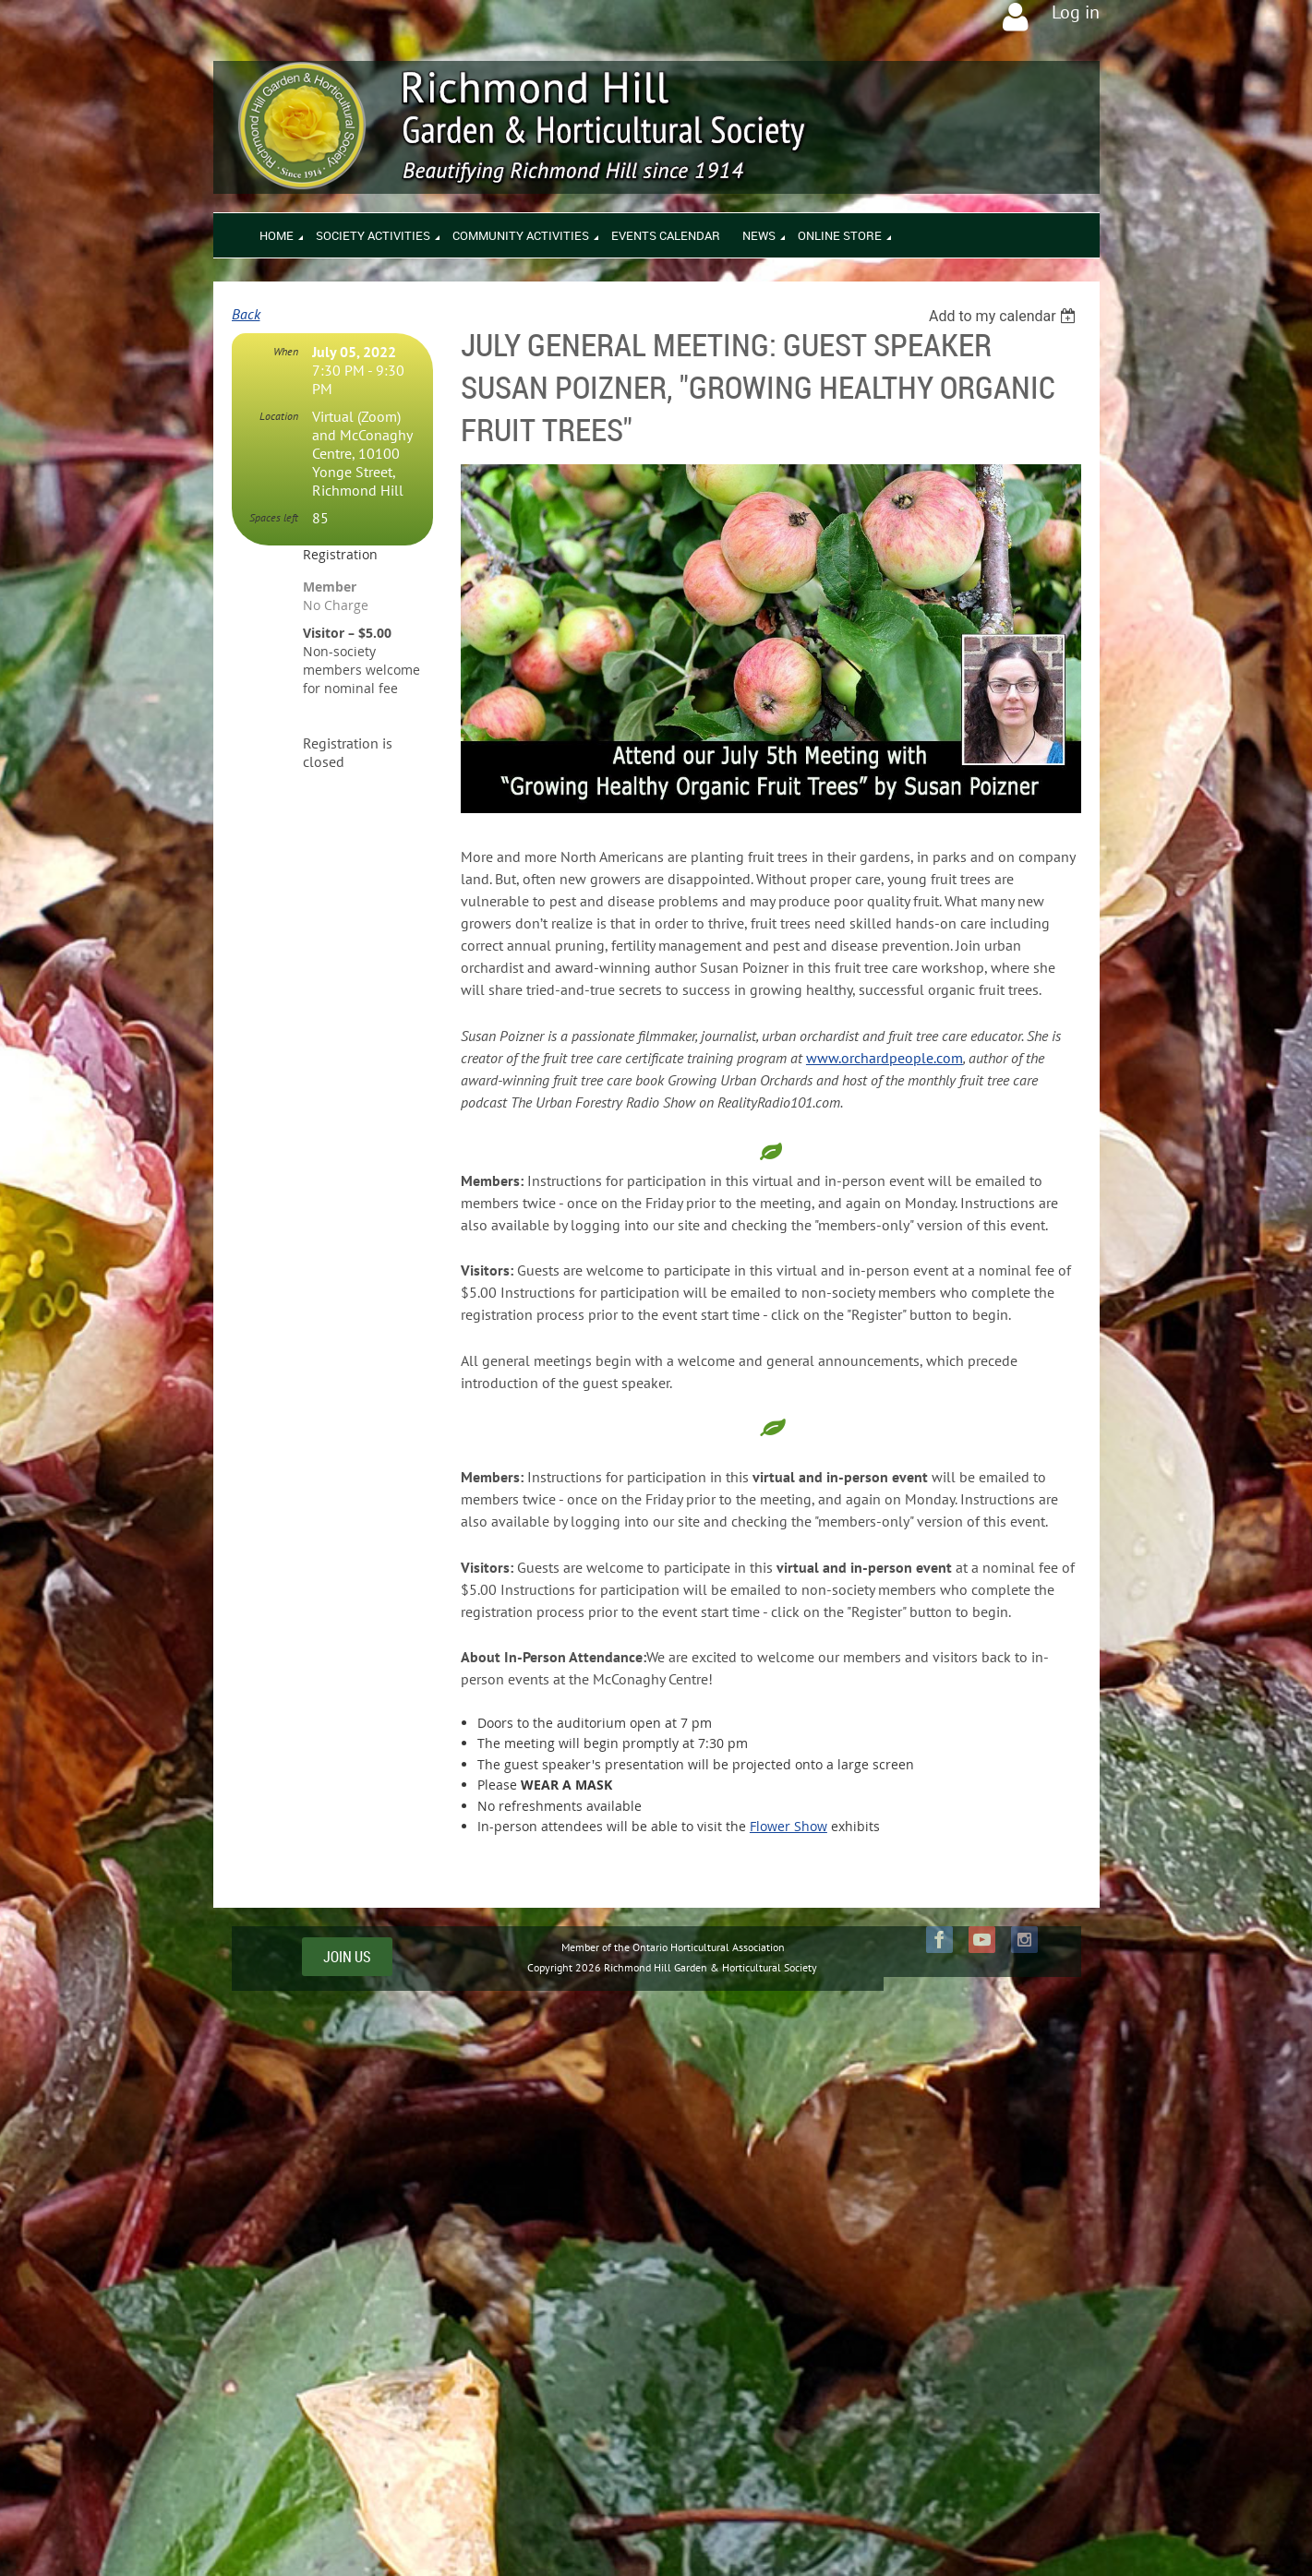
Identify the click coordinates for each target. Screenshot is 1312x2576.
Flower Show (788, 1826)
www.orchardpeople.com (884, 1057)
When (285, 351)
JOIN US (347, 1957)
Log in (1076, 12)
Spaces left (273, 517)
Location (278, 416)
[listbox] (1005, 316)
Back (246, 314)
